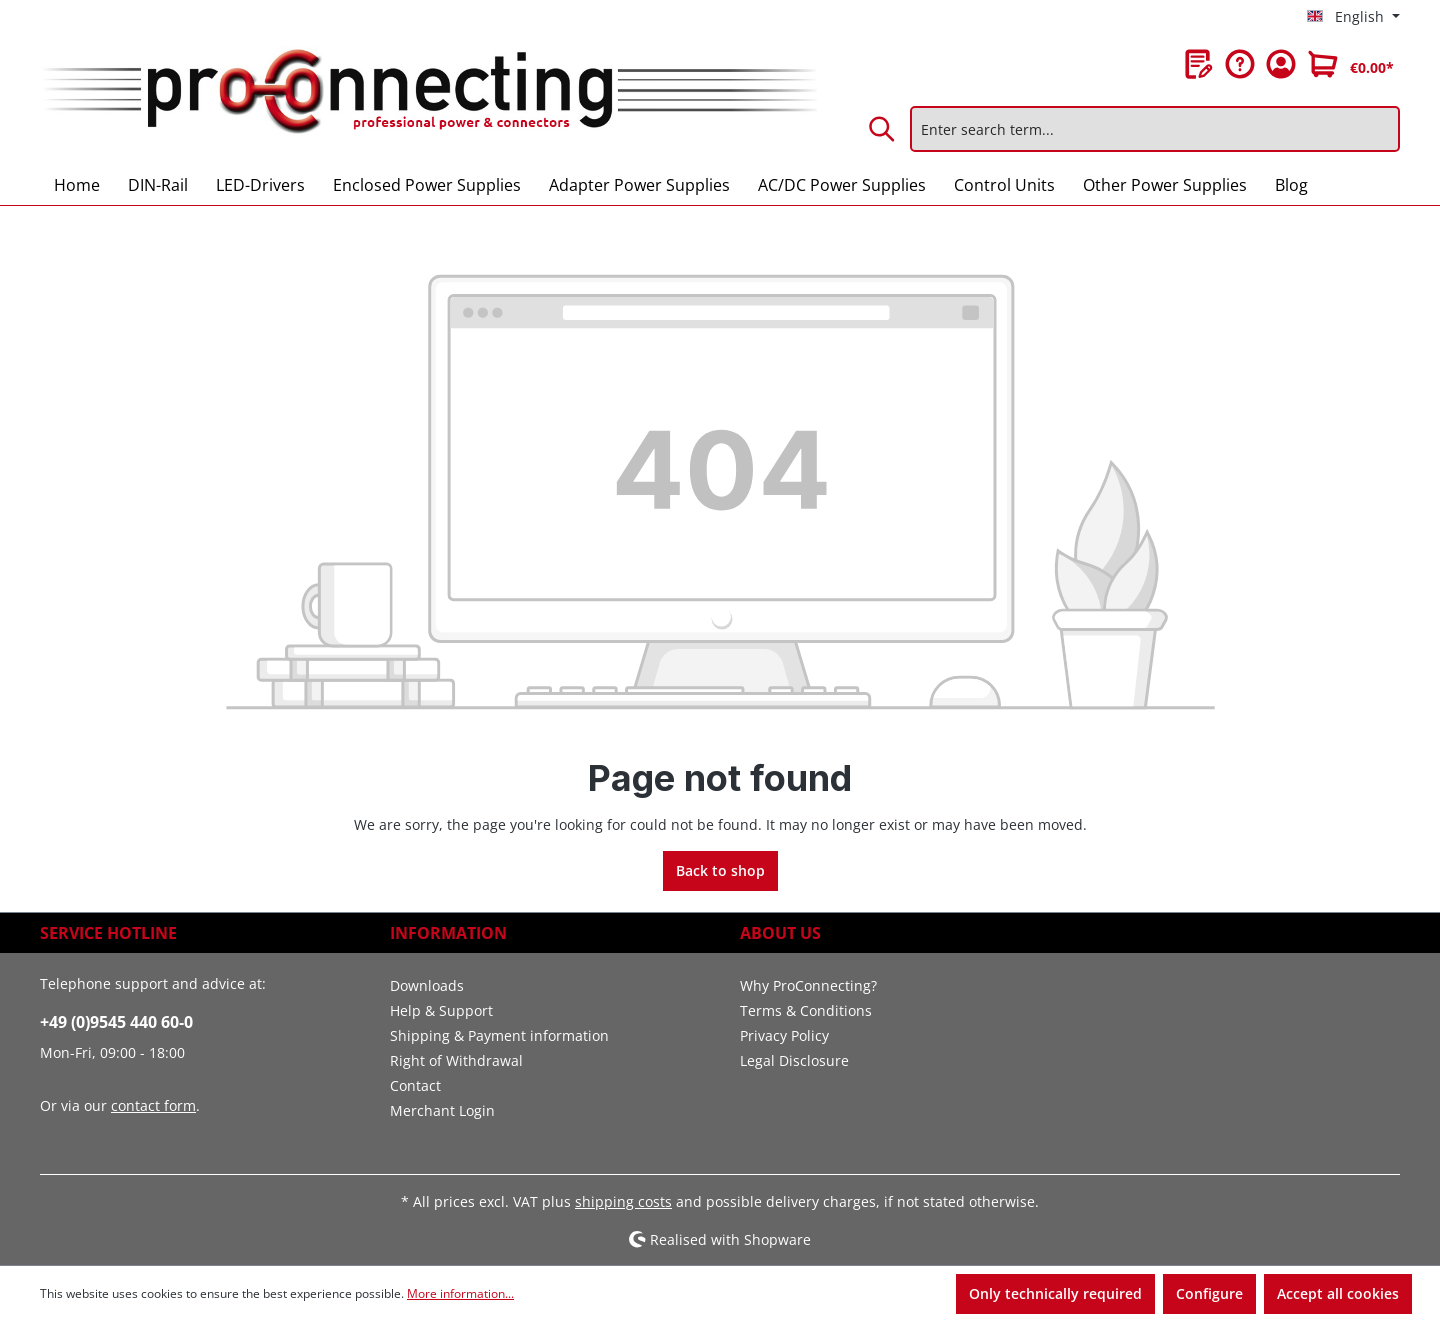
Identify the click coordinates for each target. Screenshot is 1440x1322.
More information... (460, 1293)
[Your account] (1281, 64)
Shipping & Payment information (499, 1035)
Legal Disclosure (794, 1060)
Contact (415, 1085)
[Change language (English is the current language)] (1353, 17)
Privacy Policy (784, 1035)
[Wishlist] (1199, 64)
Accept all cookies (1338, 1293)
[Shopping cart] (1351, 64)
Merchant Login (442, 1110)
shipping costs (623, 1201)
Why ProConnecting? (808, 985)
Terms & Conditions (806, 1010)
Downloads (427, 985)
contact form (153, 1105)
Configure (1209, 1293)
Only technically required (1055, 1293)
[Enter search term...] (1155, 129)
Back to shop (720, 870)
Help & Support (441, 1010)
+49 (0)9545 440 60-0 (116, 1022)
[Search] (883, 129)
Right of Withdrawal (456, 1060)
